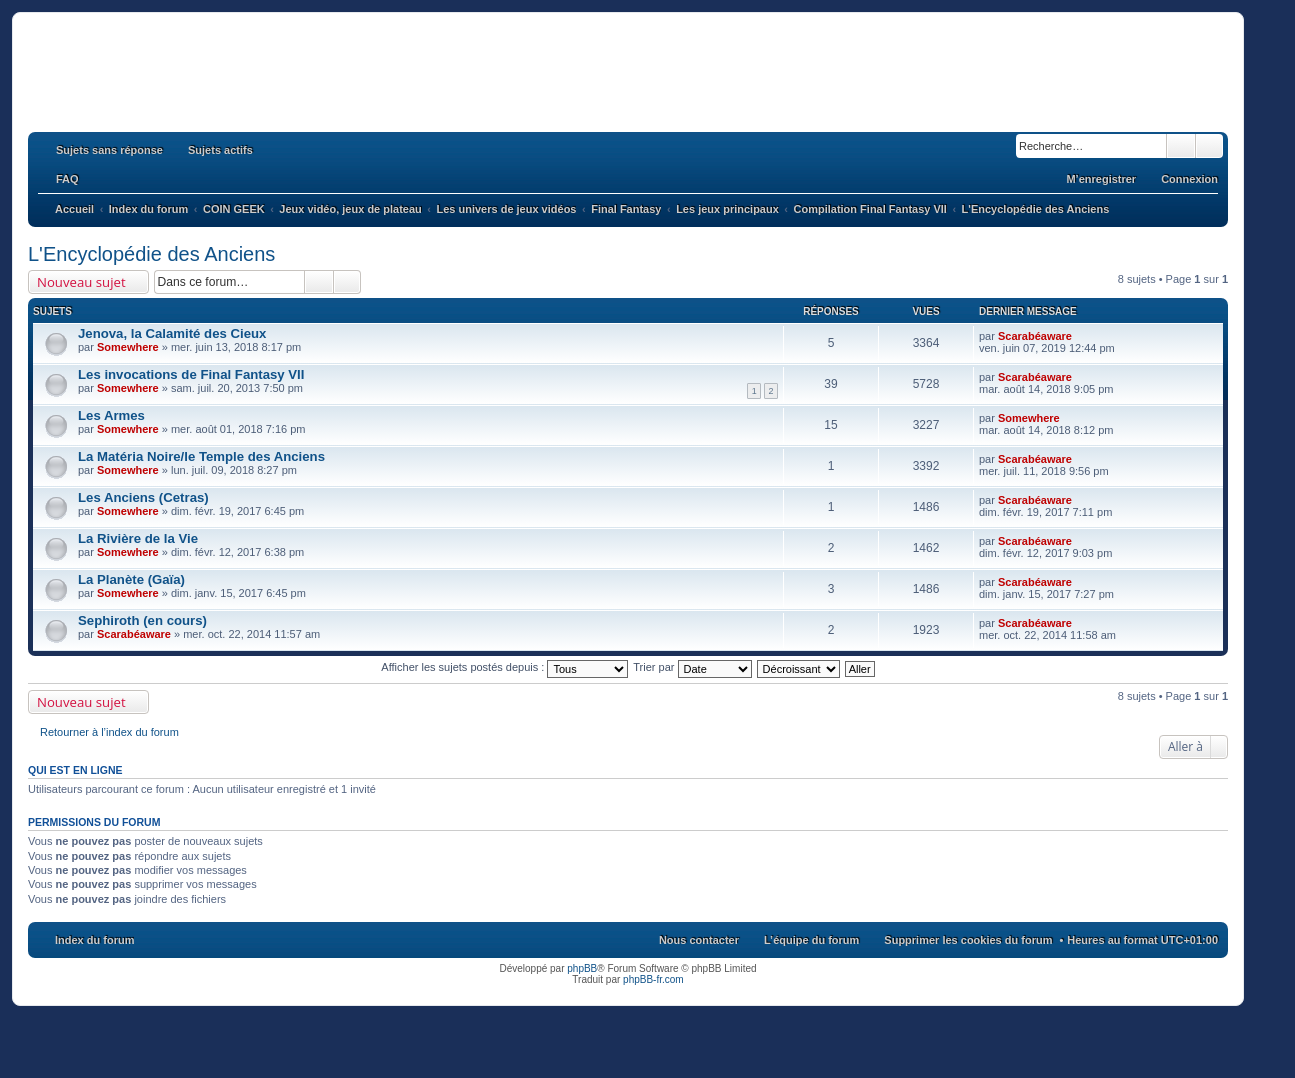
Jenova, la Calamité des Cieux (172, 333)
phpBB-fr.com (653, 979)
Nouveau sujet (81, 282)
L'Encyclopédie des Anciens (151, 254)
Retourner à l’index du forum (109, 732)
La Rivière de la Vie (138, 538)
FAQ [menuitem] (67, 179)
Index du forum (94, 940)
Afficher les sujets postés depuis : (504, 667)
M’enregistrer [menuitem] (1101, 179)
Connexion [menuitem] (1189, 179)
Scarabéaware (1035, 336)
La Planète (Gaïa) (131, 579)
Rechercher (1181, 146)
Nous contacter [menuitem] (699, 940)
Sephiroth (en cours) (142, 620)
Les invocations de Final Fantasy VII (191, 374)
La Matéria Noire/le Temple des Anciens (201, 456)
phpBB (582, 968)
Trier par (692, 667)
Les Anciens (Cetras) (143, 497)
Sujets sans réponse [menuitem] (109, 150)
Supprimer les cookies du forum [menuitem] (968, 940)
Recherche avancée (1209, 146)
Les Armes (111, 415)
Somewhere (128, 347)
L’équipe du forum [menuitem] (811, 940)
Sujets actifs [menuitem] (220, 150)
